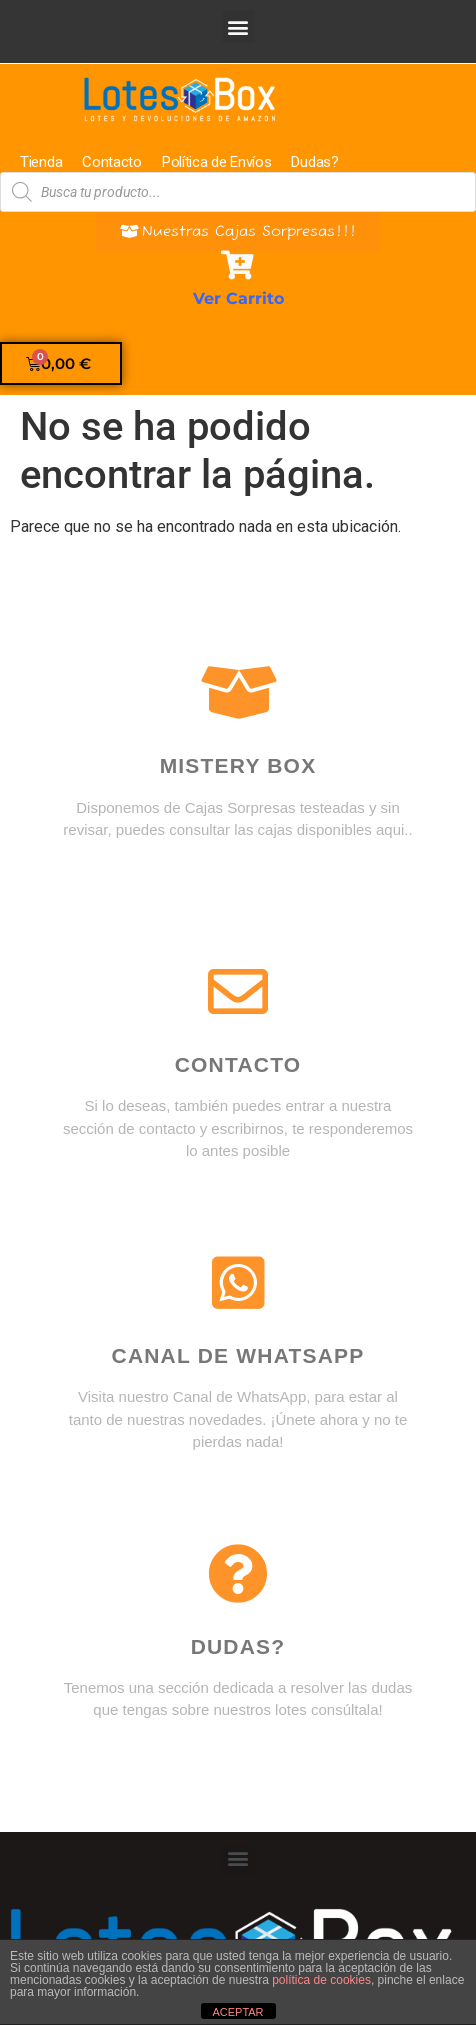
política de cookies (321, 1980)
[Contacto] (238, 992)
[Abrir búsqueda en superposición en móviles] (238, 192)
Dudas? (314, 162)
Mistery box (238, 765)
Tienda (41, 162)
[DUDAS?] (238, 1574)
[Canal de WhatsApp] (238, 1283)
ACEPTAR (237, 2012)
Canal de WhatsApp (238, 1355)
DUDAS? (238, 1646)
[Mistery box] (238, 693)
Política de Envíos (217, 162)
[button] (238, 26)
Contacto (112, 162)
